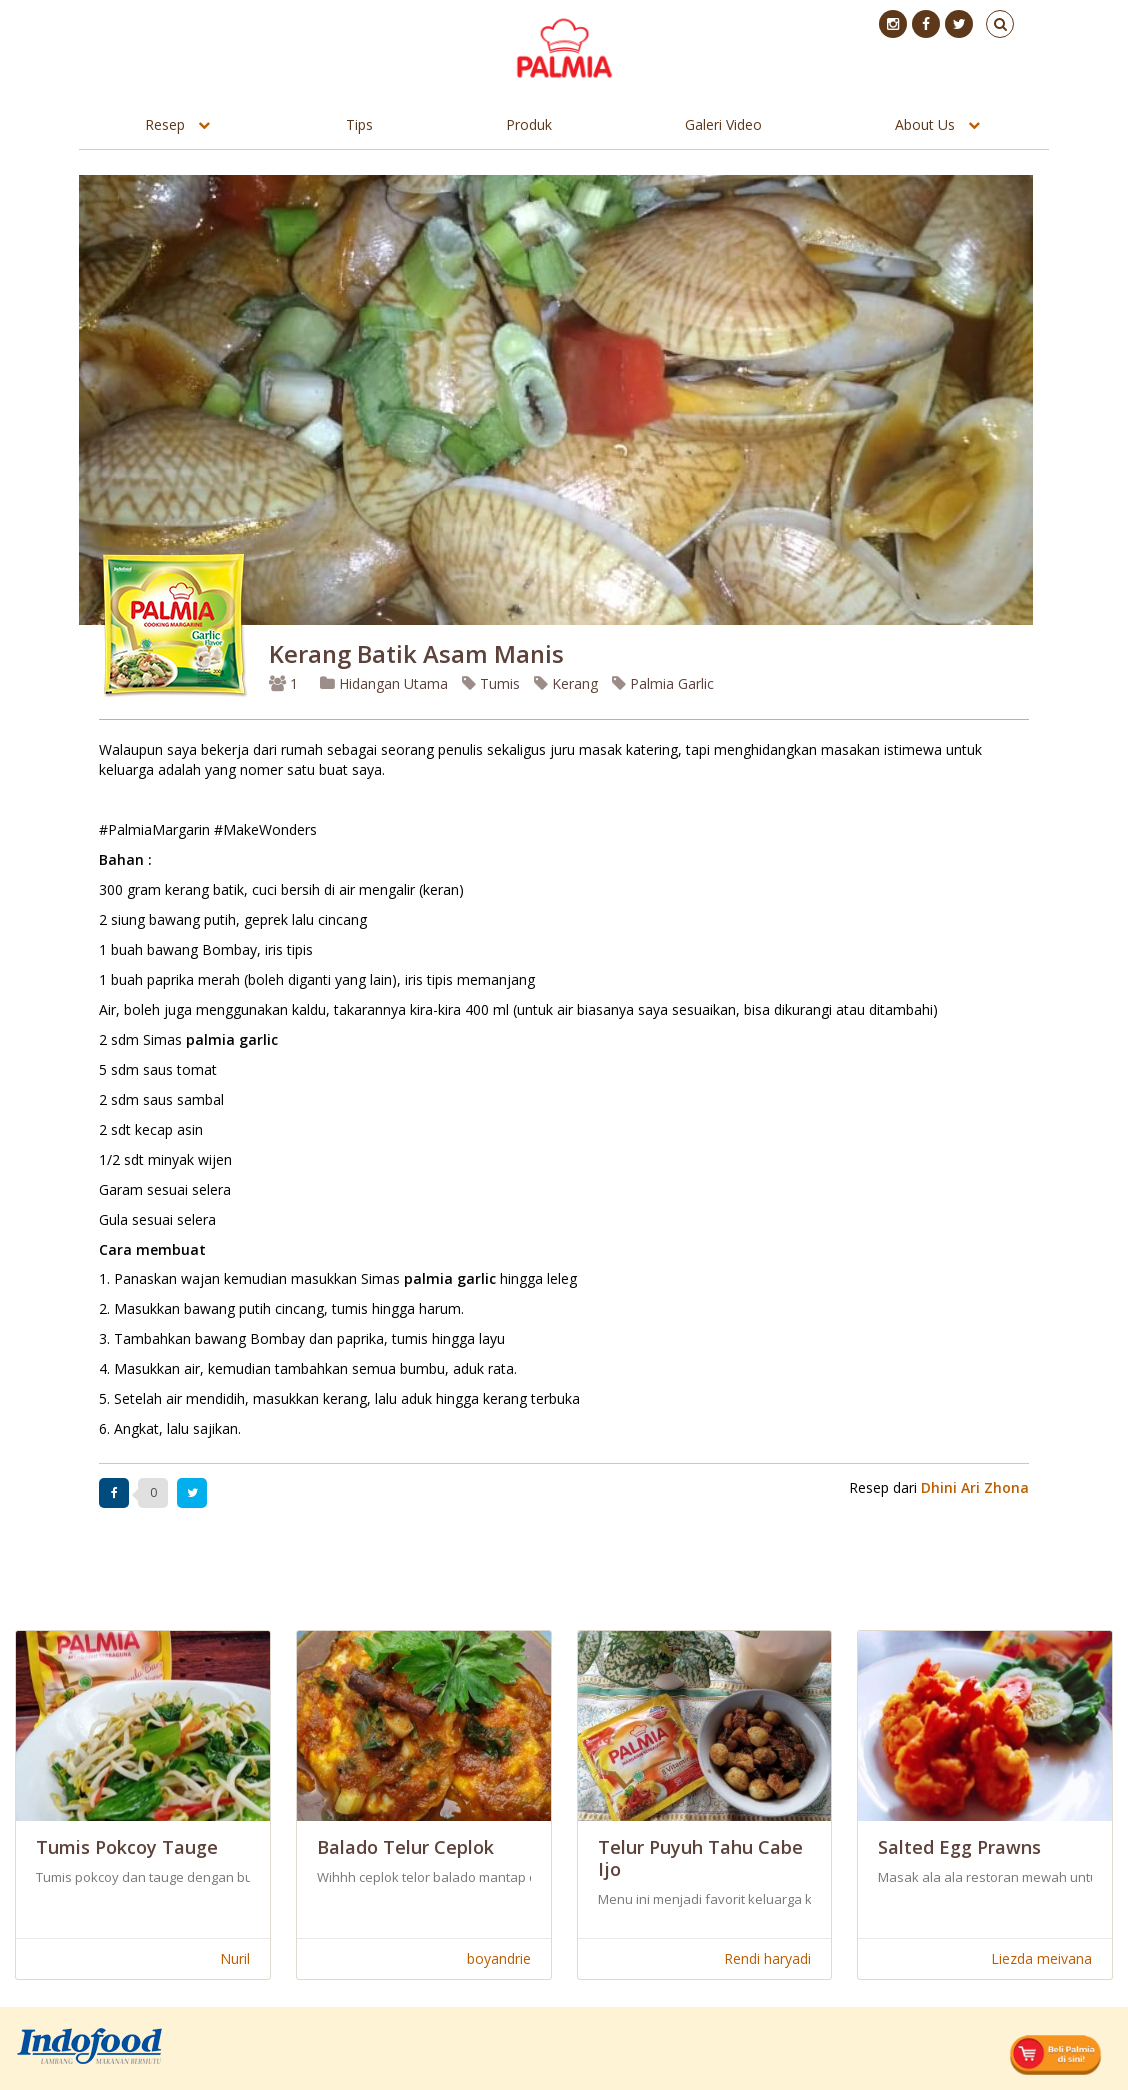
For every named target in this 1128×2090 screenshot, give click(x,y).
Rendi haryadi (767, 1958)
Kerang (566, 683)
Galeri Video (723, 124)
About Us (925, 124)
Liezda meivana (1041, 1958)
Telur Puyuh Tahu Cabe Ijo (700, 1858)
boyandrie (499, 1958)
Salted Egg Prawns (959, 1847)
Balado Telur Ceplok (405, 1847)
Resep (165, 124)
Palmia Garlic (663, 683)
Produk (529, 124)
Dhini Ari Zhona (975, 1487)
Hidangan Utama (386, 683)
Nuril (235, 1958)
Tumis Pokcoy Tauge (127, 1847)
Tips (359, 124)
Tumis (491, 683)
